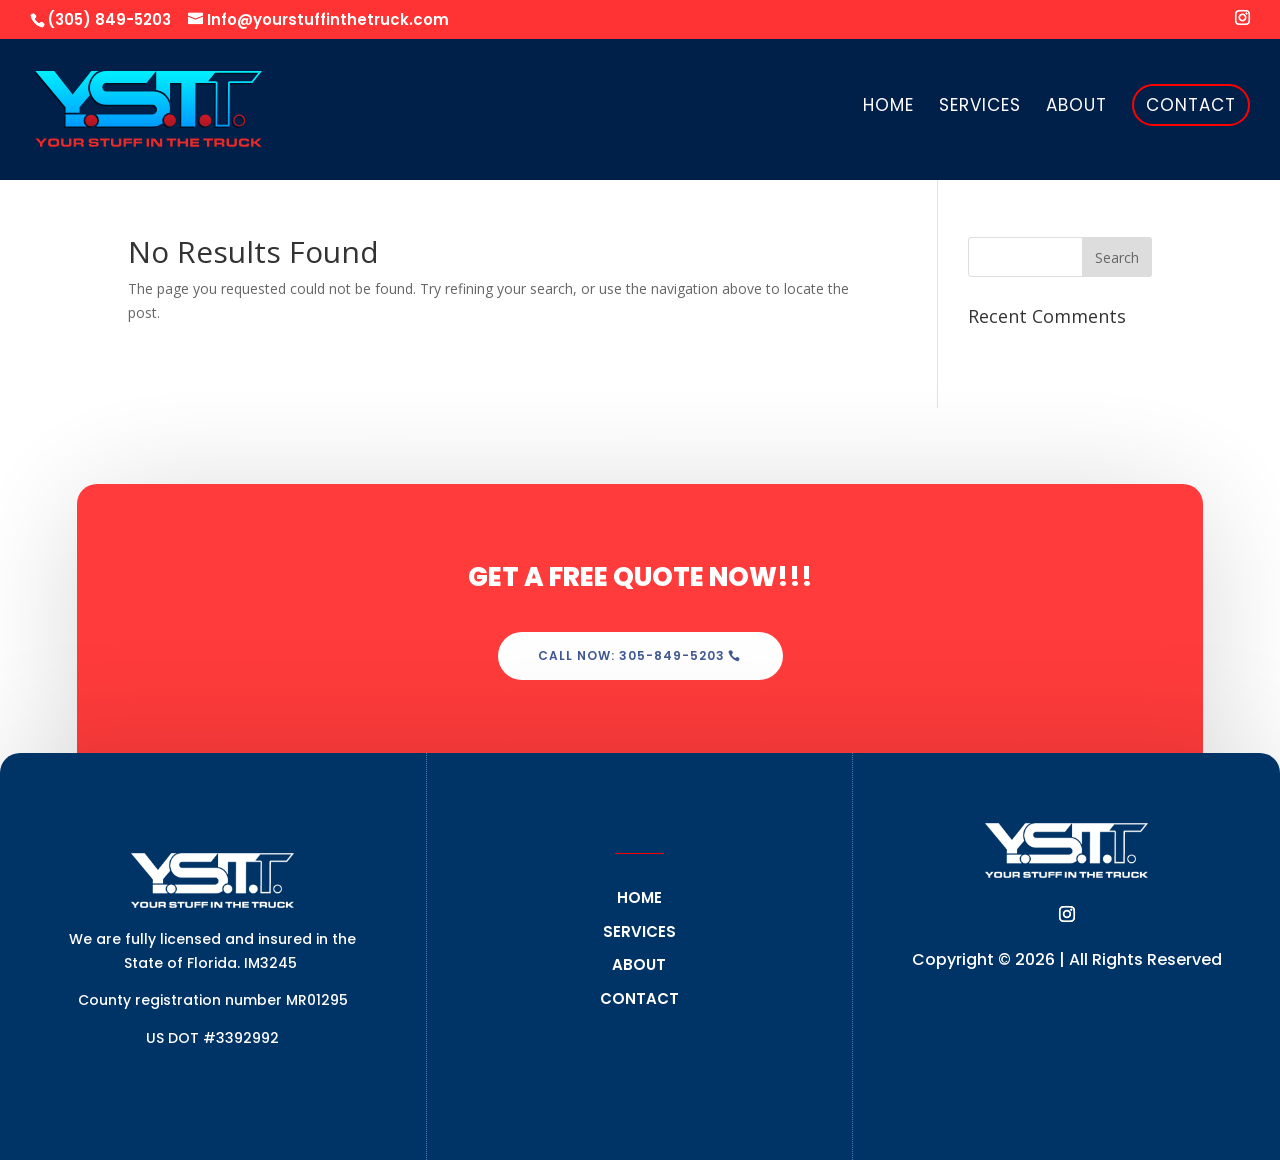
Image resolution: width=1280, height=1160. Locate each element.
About (1076, 107)
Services (980, 107)
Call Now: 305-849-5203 (631, 655)
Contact (1191, 105)
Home (888, 107)
